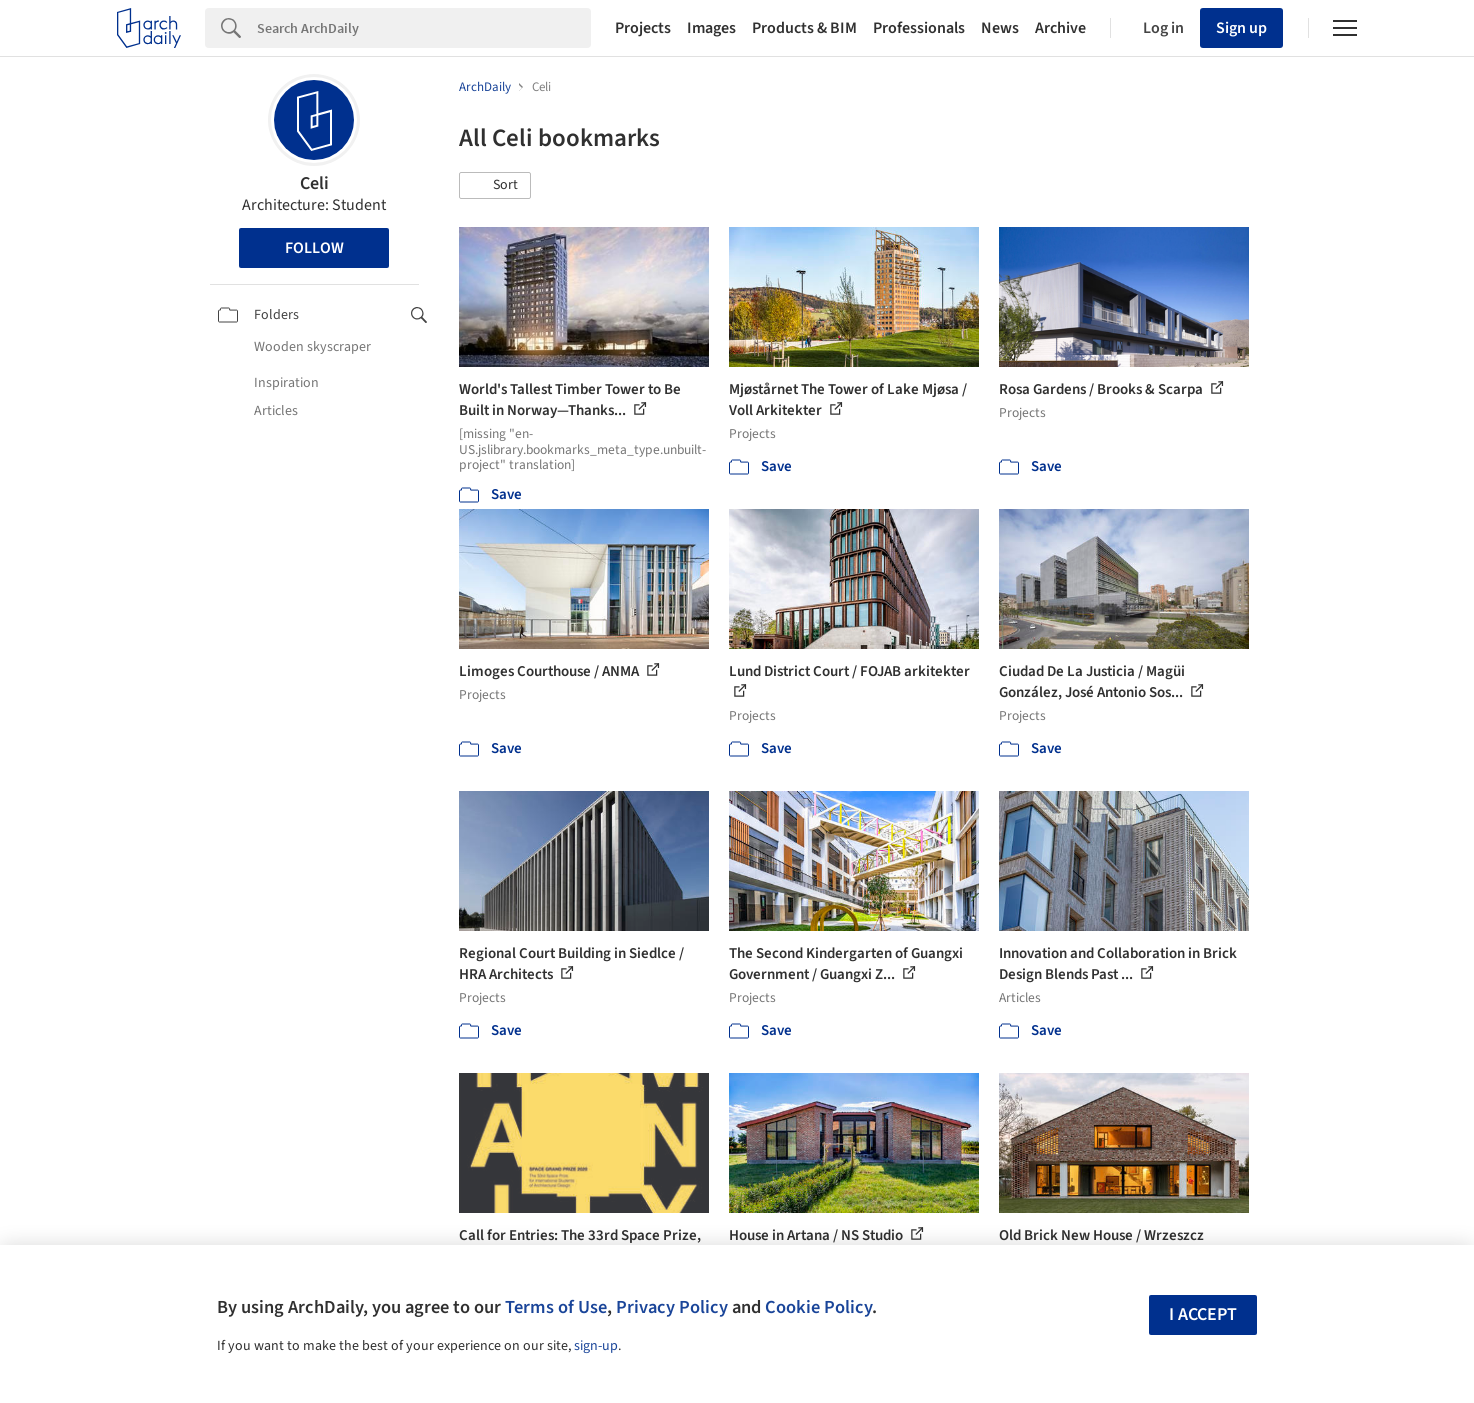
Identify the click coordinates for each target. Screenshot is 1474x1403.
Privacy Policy (672, 1307)
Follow (314, 248)
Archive (1060, 28)
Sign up (1241, 28)
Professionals (919, 28)
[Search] (424, 28)
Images (711, 28)
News (1000, 28)
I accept (1203, 1314)
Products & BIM (804, 28)
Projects (643, 28)
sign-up (596, 1346)
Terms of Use (556, 1307)
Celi (314, 183)
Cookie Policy (818, 1307)
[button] (495, 186)
